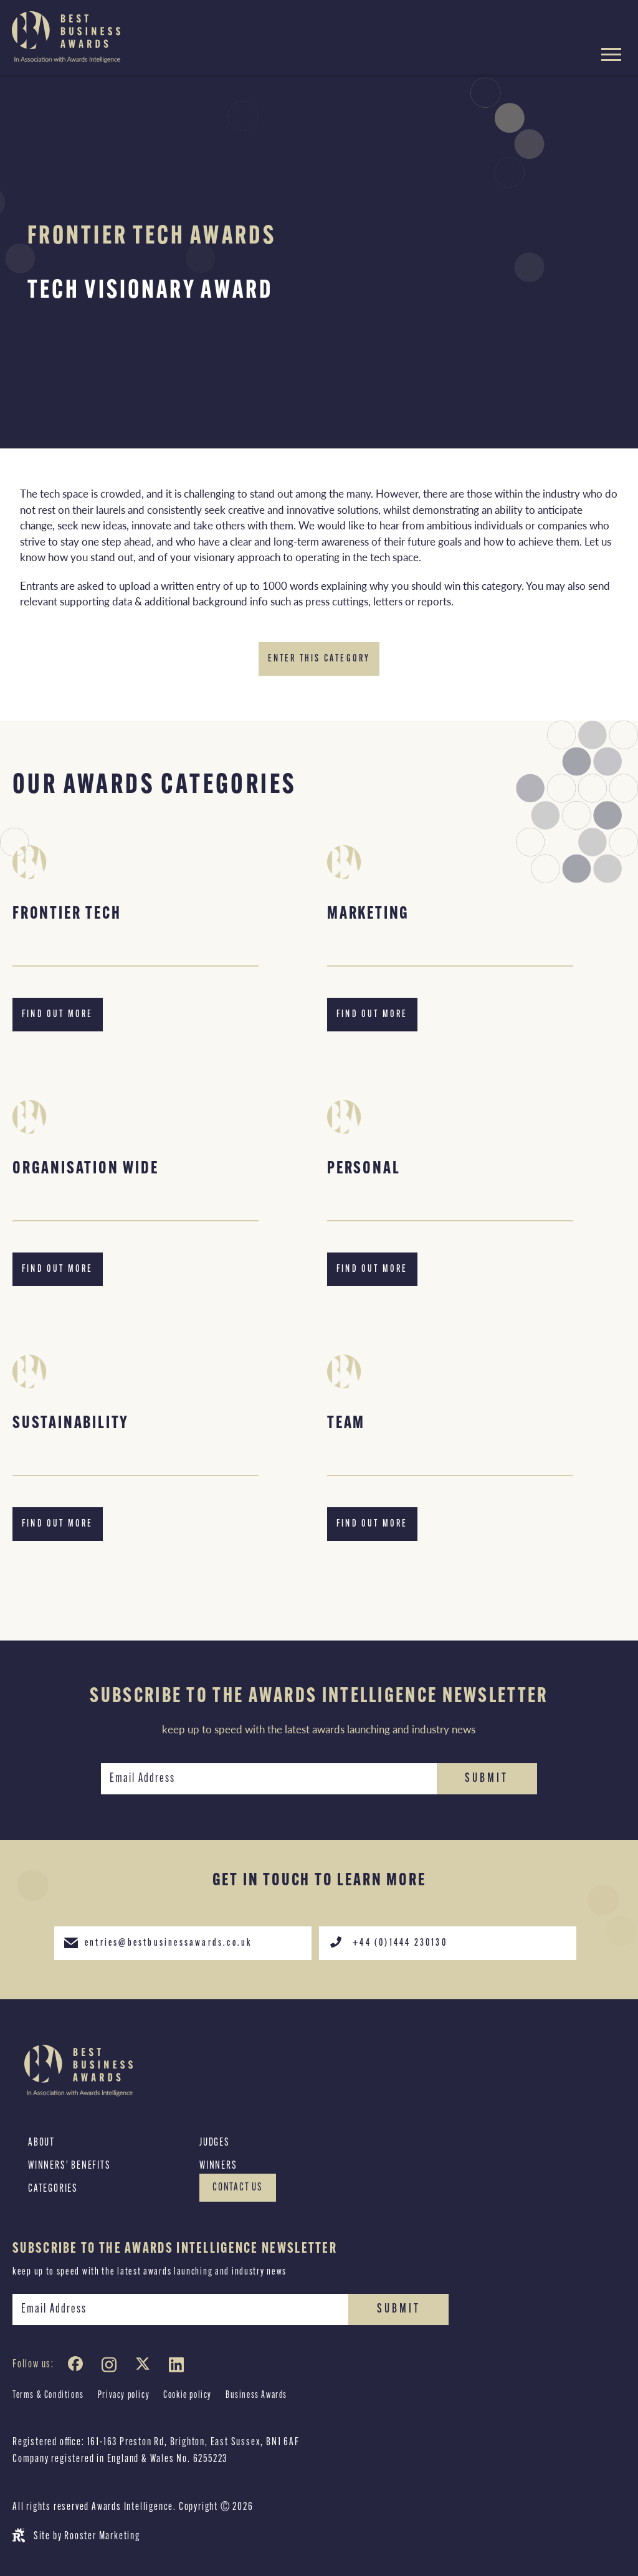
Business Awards (256, 2395)
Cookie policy (187, 2395)
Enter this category (319, 659)
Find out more (57, 1015)
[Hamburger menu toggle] (611, 56)
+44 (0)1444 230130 (387, 1942)
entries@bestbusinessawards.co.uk (158, 1942)
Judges (214, 2143)
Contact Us (237, 2188)
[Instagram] (111, 2367)
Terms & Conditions (48, 2395)
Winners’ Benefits (69, 2166)
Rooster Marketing (102, 2536)
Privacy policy (124, 2395)
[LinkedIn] (179, 2367)
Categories (53, 2189)
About (41, 2143)
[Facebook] (78, 2367)
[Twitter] (145, 2367)
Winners (218, 2166)
